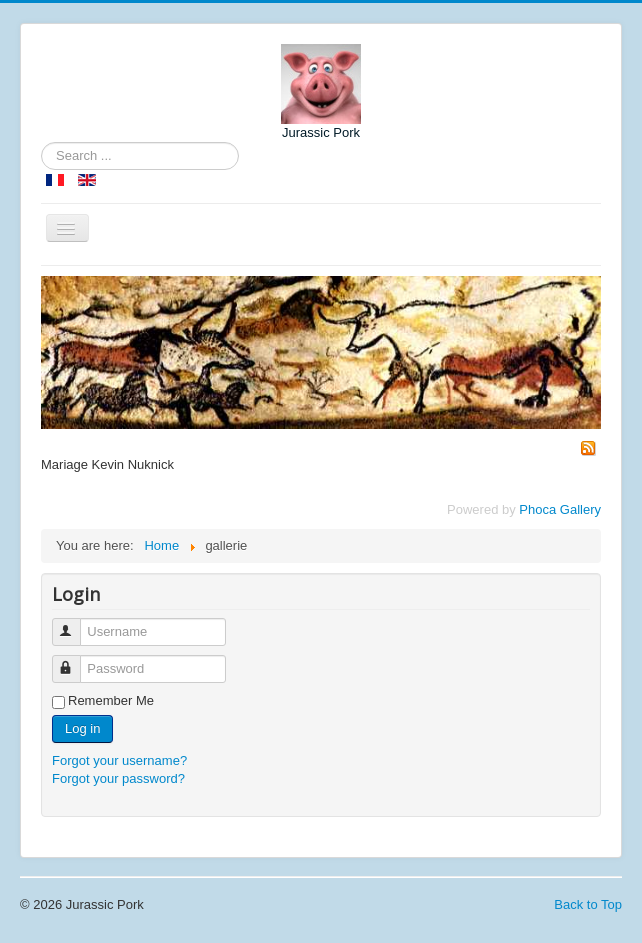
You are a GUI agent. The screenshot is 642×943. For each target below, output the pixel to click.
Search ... (41, 142)
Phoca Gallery (560, 509)
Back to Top (588, 904)
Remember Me (111, 700)
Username (75, 623)
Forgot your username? (119, 760)
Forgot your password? (118, 778)
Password (75, 660)
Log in (82, 728)
